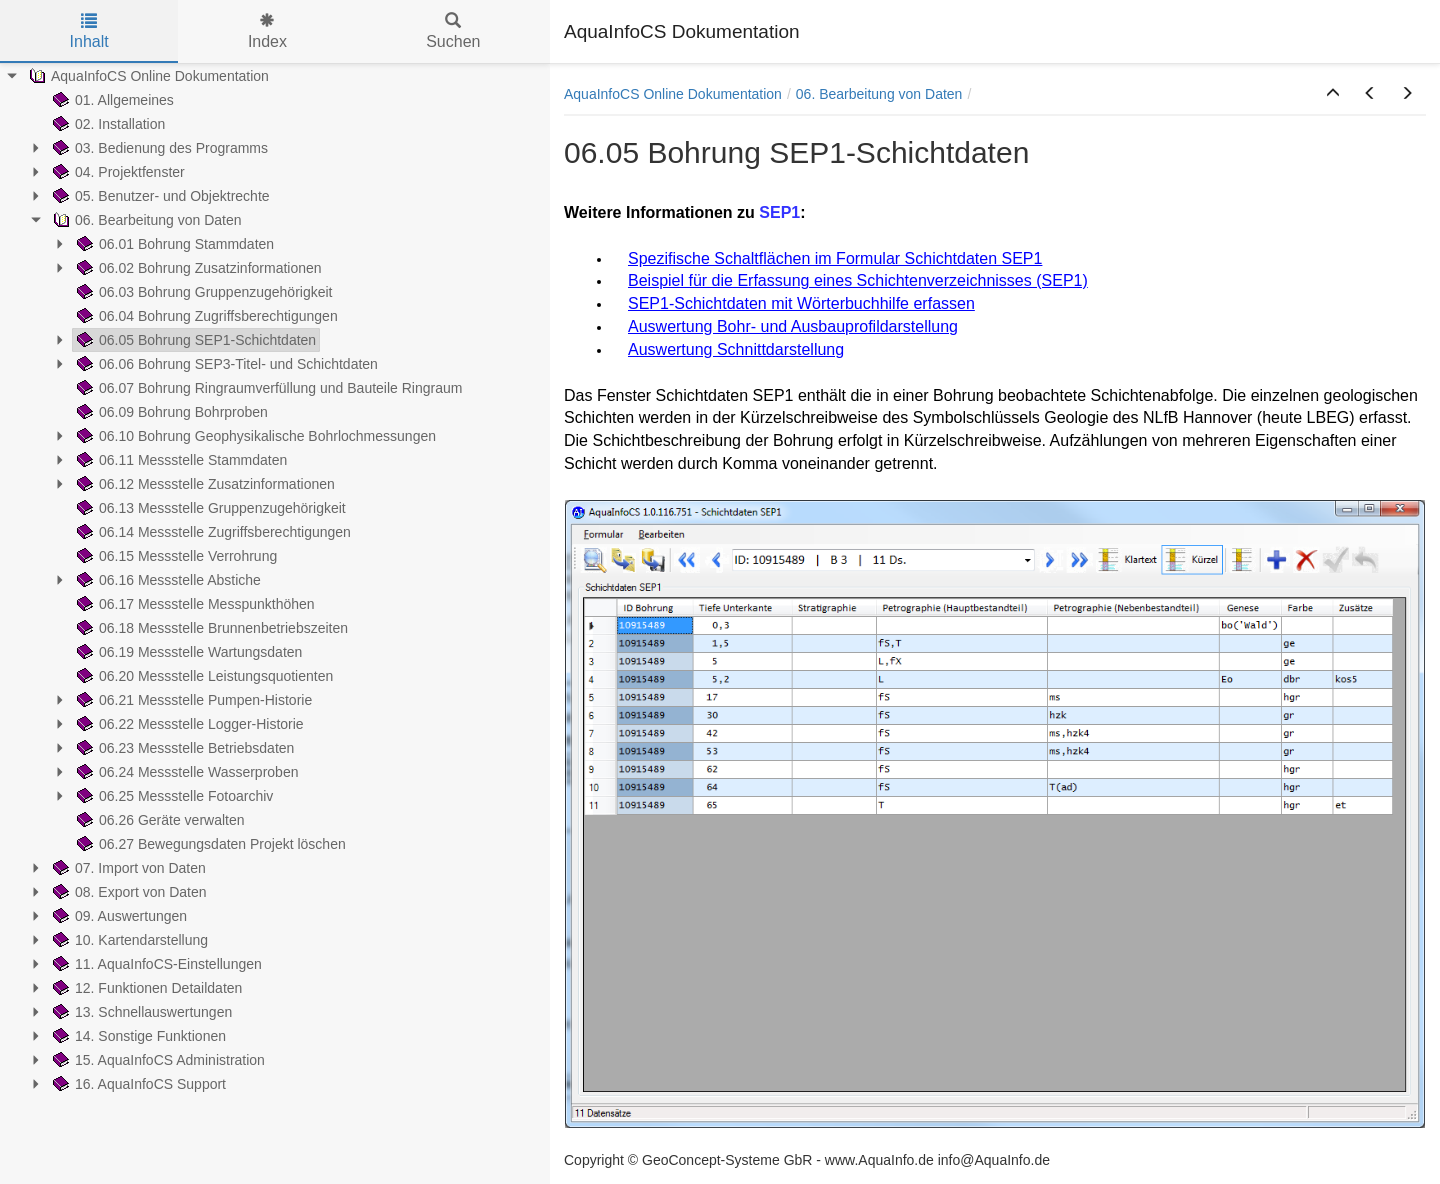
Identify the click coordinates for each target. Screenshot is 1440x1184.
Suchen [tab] (453, 31)
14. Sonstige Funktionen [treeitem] (137, 1036)
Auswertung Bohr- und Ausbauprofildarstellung (793, 326)
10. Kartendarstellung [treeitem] (128, 940)
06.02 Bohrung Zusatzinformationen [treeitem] (197, 268)
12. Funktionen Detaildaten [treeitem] (145, 988)
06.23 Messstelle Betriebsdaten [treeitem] (183, 748)
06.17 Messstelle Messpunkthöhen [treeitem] (194, 604)
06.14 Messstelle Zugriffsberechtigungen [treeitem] (212, 532)
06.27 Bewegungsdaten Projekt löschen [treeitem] (209, 844)
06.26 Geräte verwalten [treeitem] (159, 820)
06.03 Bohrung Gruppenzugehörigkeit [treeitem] (203, 292)
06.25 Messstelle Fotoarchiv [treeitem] (173, 796)
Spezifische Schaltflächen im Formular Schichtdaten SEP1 (835, 258)
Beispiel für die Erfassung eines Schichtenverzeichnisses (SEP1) (858, 280)
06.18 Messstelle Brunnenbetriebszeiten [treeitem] (210, 628)
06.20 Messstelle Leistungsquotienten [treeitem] (203, 676)
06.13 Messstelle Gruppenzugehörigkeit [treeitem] (209, 508)
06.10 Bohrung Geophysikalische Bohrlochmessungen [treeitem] (254, 436)
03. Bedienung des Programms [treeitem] (158, 148)
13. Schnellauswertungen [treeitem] (140, 1012)
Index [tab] (267, 31)
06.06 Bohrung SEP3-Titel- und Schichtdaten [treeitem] (225, 364)
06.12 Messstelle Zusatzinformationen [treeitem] (204, 484)
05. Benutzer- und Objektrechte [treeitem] (159, 196)
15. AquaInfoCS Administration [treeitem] (157, 1060)
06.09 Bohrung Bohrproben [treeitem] (170, 412)
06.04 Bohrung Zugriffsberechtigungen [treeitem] (205, 316)
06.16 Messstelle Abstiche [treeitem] (167, 580)
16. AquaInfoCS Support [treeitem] (137, 1084)
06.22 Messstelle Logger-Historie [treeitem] (188, 724)
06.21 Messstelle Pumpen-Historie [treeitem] (192, 700)
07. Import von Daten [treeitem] (127, 868)
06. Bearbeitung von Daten (879, 94)
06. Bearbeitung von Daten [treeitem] (145, 220)
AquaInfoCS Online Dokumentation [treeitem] (147, 76)
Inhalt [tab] (89, 31)
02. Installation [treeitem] (107, 124)
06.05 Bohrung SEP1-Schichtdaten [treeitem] (194, 340)
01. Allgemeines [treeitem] (111, 100)
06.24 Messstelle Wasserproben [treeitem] (185, 772)
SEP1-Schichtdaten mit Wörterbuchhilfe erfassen (801, 303)
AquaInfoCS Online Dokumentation (673, 94)
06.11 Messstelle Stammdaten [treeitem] (180, 460)
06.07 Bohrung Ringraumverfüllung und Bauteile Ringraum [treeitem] (267, 388)
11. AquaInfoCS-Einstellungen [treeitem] (155, 964)
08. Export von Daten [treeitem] (128, 892)
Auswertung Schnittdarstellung (736, 349)
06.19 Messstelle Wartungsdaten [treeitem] (187, 652)
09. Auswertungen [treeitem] (118, 916)
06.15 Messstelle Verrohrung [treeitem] (175, 556)
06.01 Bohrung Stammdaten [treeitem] (173, 244)
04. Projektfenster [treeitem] (117, 172)
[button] (1333, 94)
